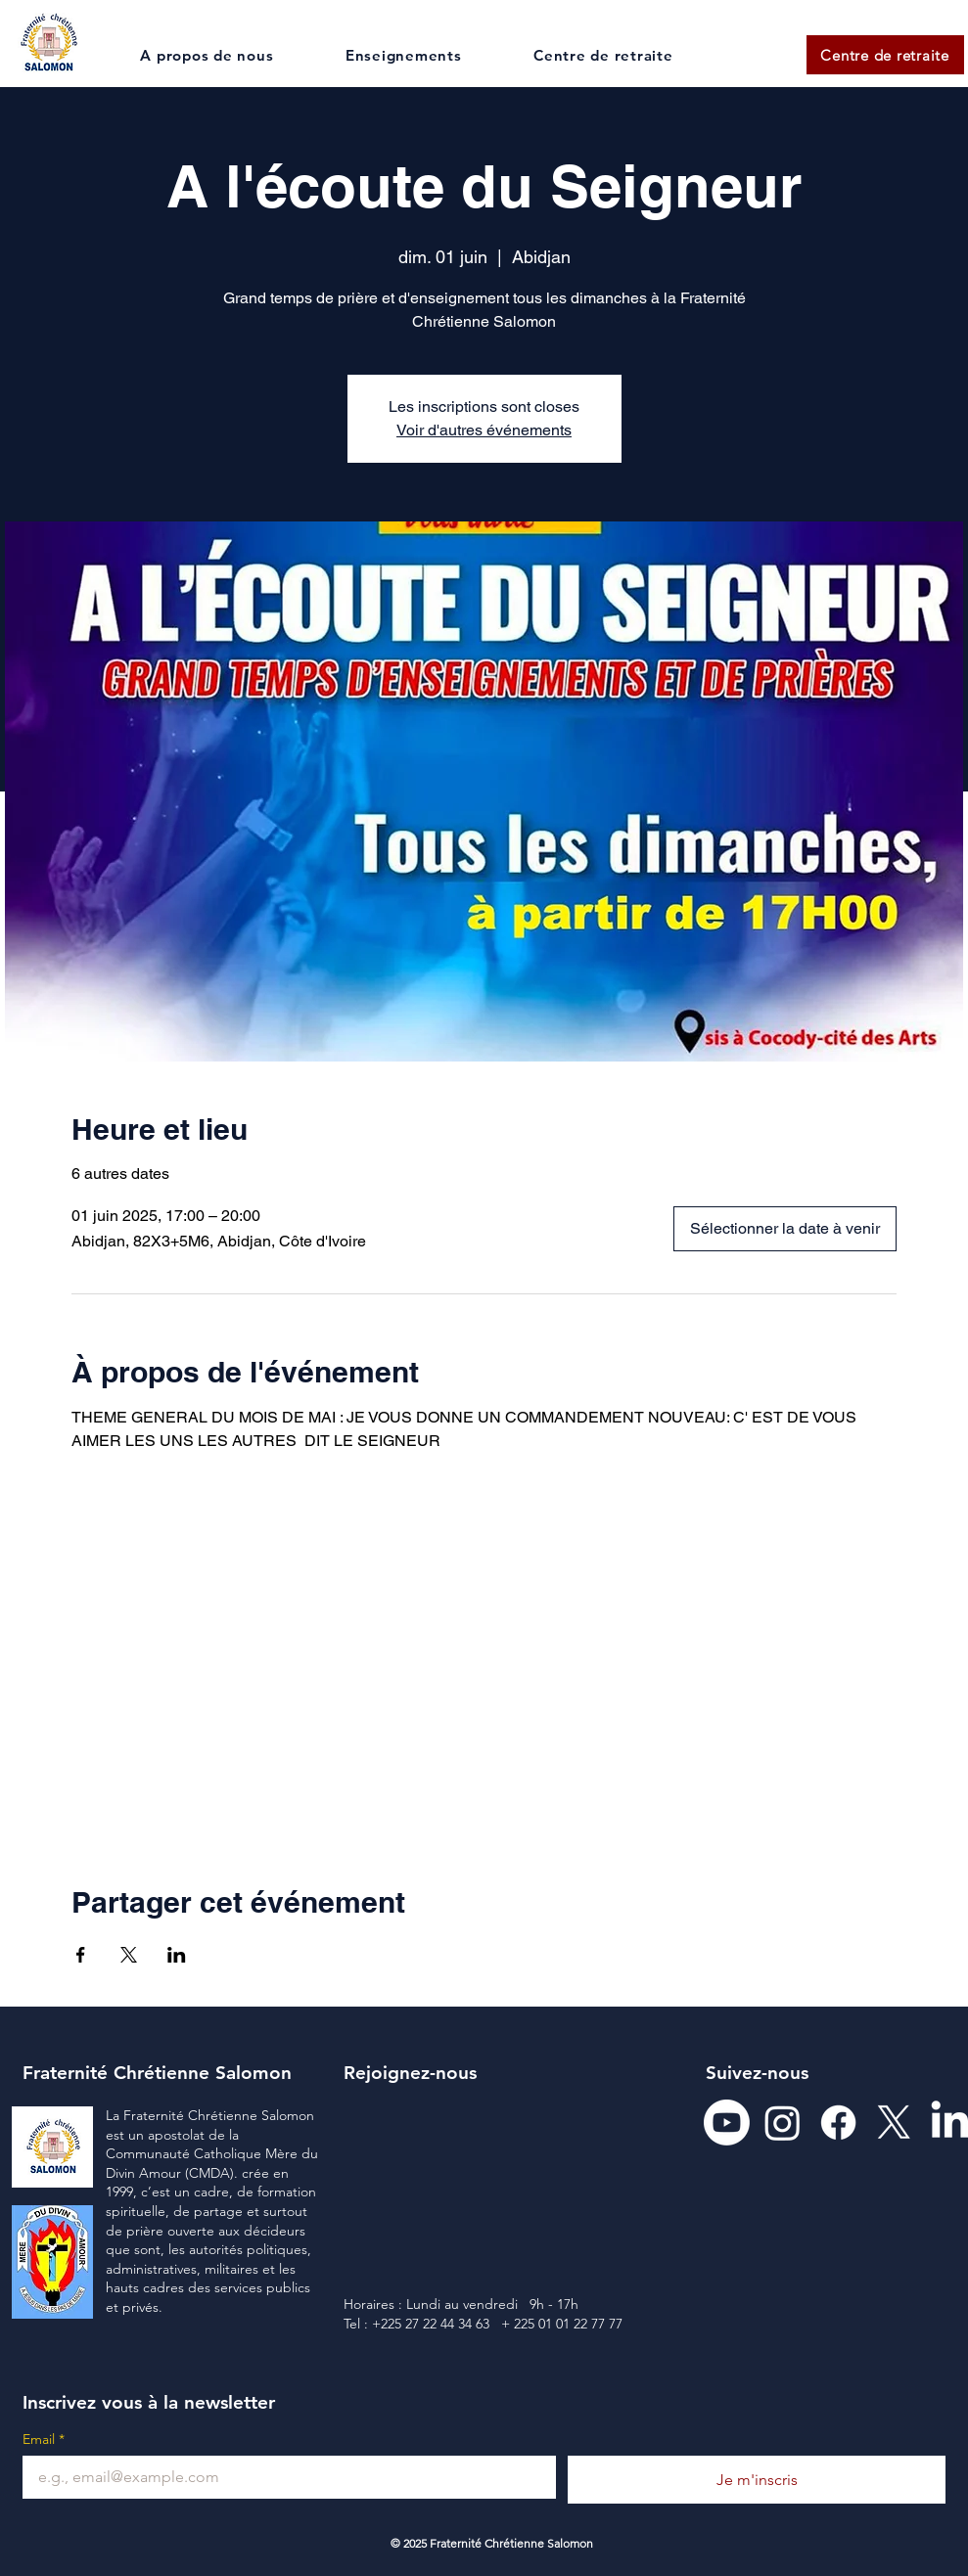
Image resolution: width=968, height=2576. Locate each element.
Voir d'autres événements (484, 430)
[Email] (283, 2477)
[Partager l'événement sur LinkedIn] (176, 1955)
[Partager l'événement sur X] (128, 1955)
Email (44, 2439)
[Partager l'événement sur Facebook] (80, 1955)
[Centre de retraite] (885, 54)
